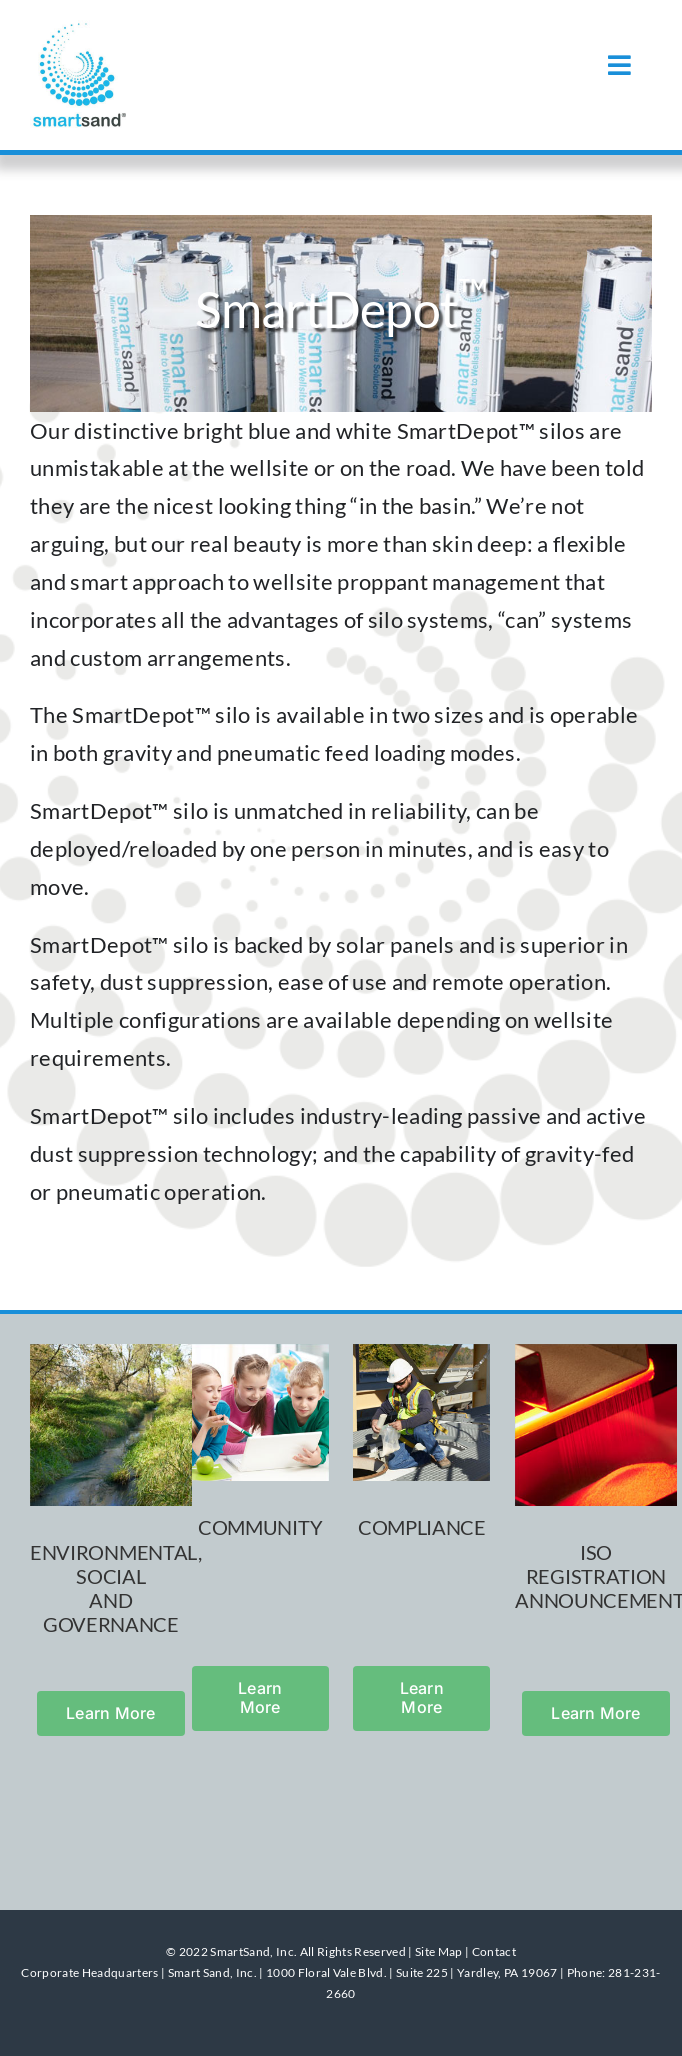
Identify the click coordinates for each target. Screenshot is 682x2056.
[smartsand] (80, 30)
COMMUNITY (260, 1527)
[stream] (111, 1354)
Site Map (439, 1951)
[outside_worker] (421, 1354)
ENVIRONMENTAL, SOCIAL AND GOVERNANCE (116, 1588)
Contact (494, 1951)
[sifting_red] (596, 1354)
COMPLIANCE (422, 1527)
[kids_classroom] (260, 1354)
